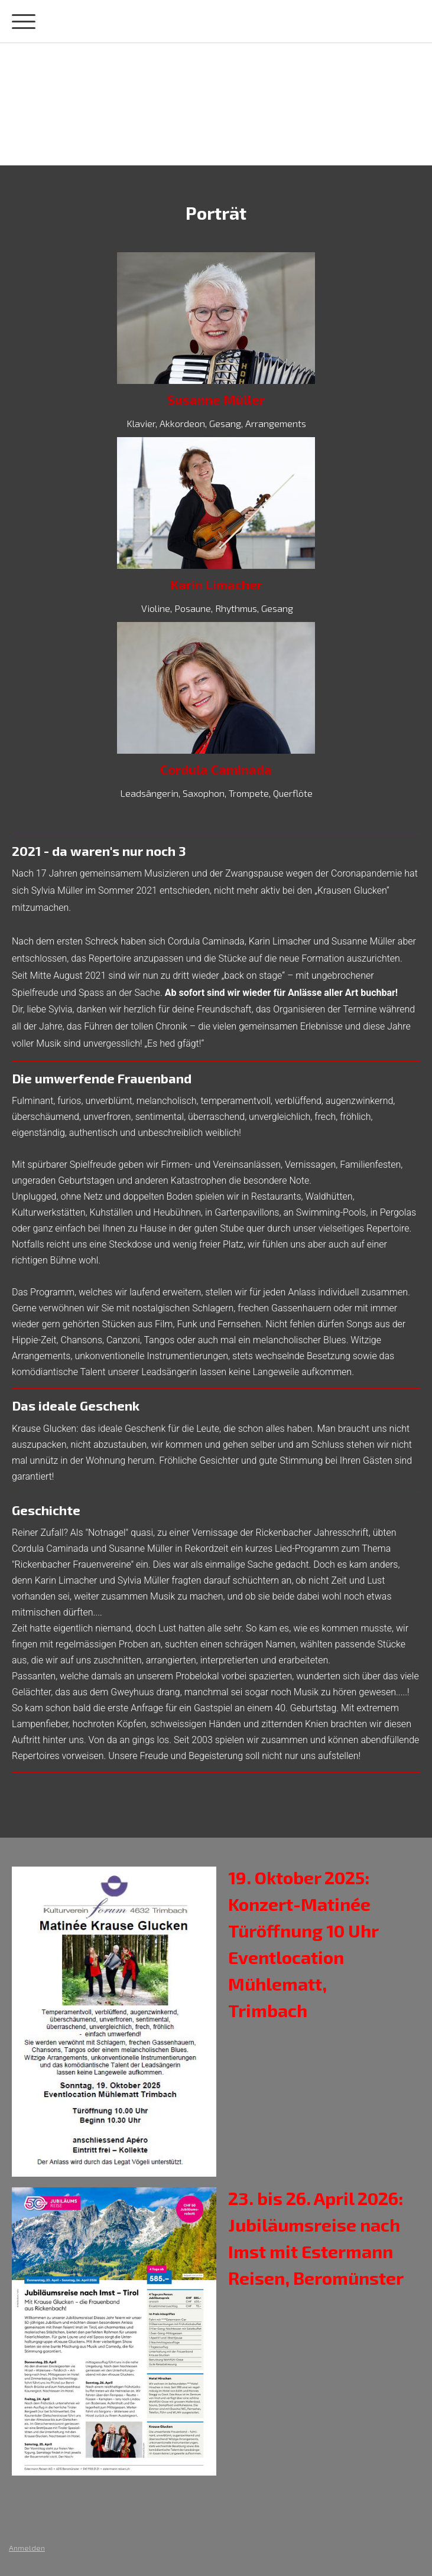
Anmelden (27, 2547)
